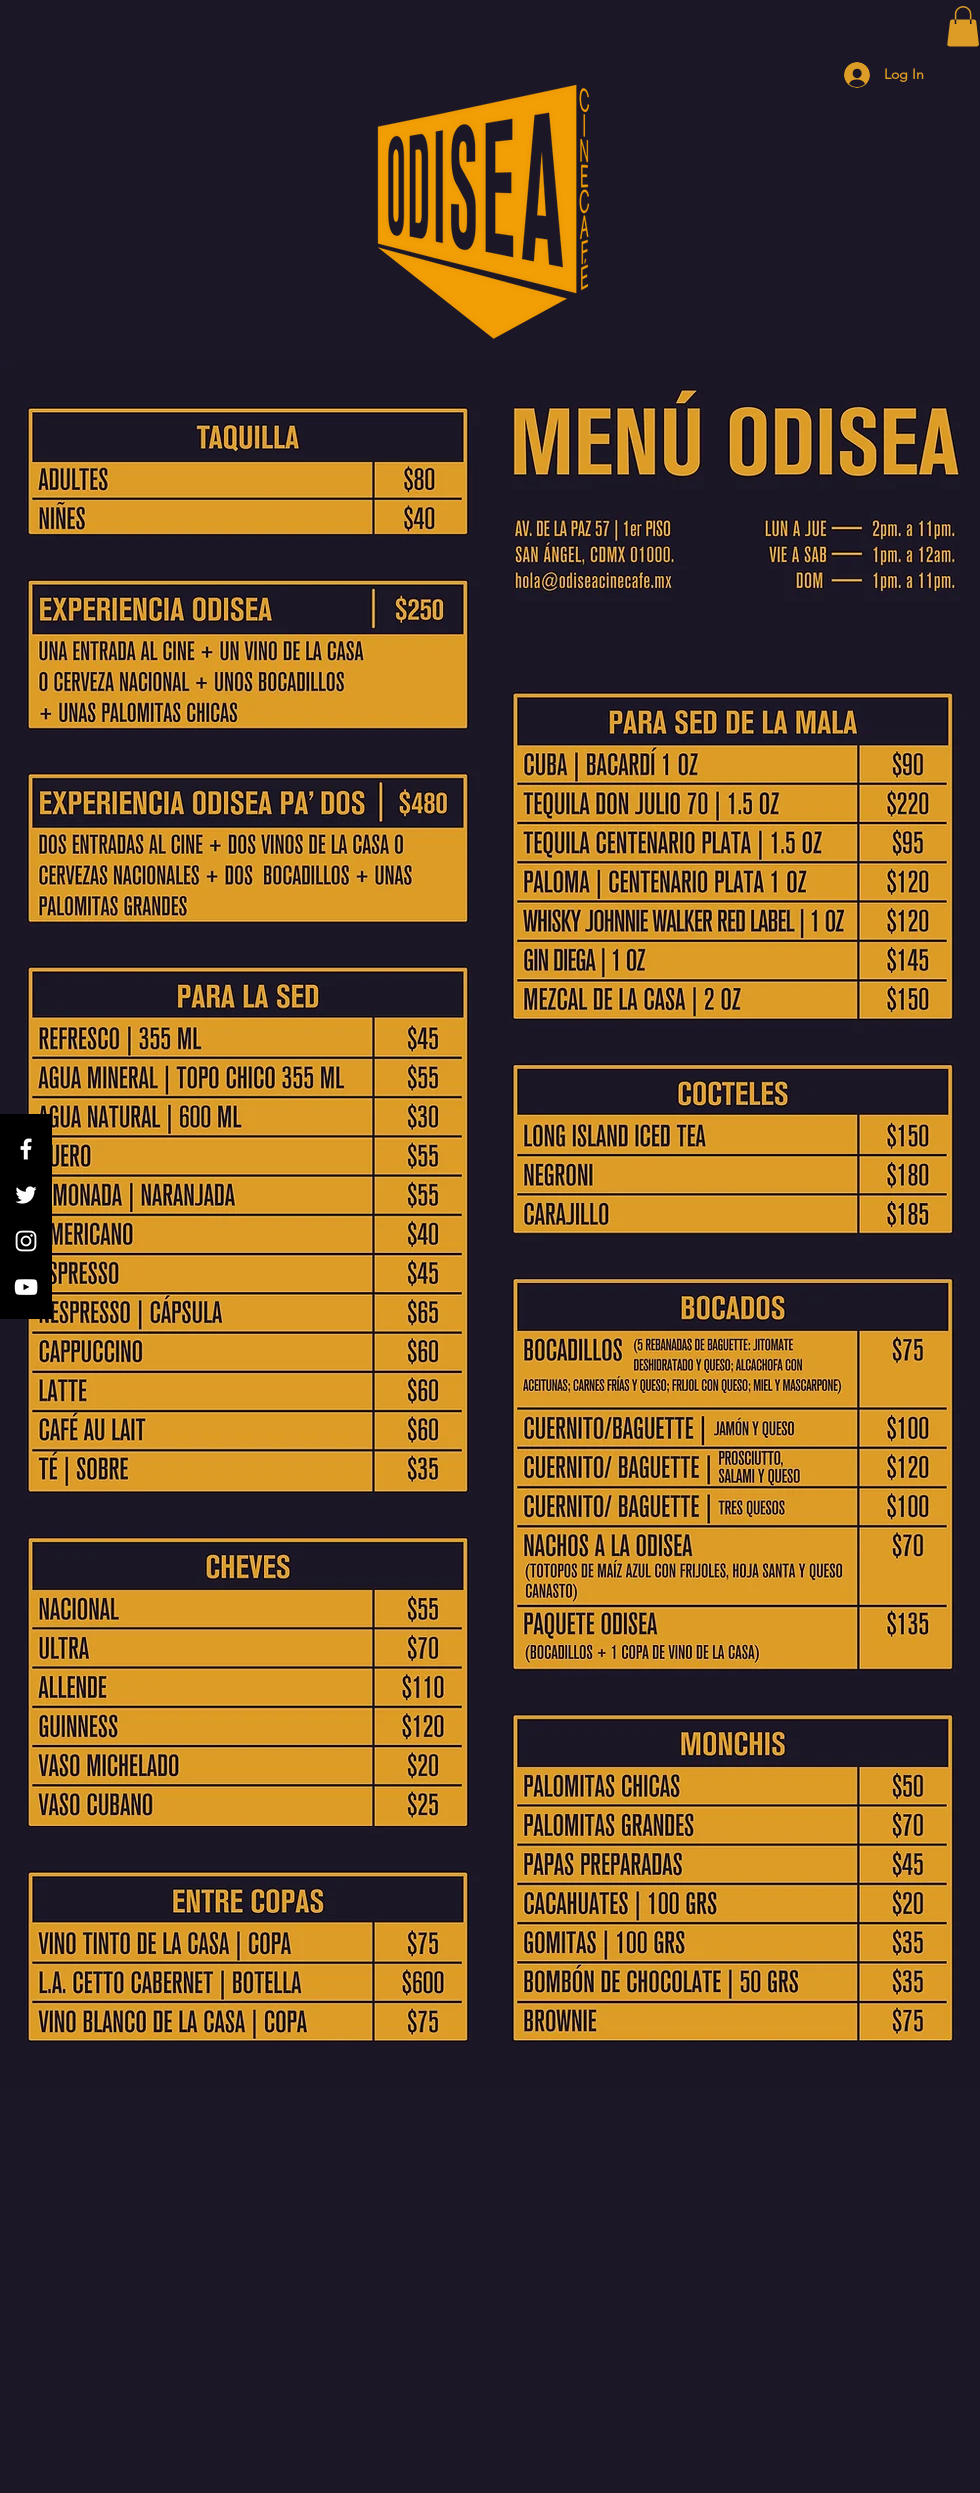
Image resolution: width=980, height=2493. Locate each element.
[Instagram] (26, 1241)
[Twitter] (26, 1195)
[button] (963, 26)
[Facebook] (26, 1149)
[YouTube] (26, 1287)
